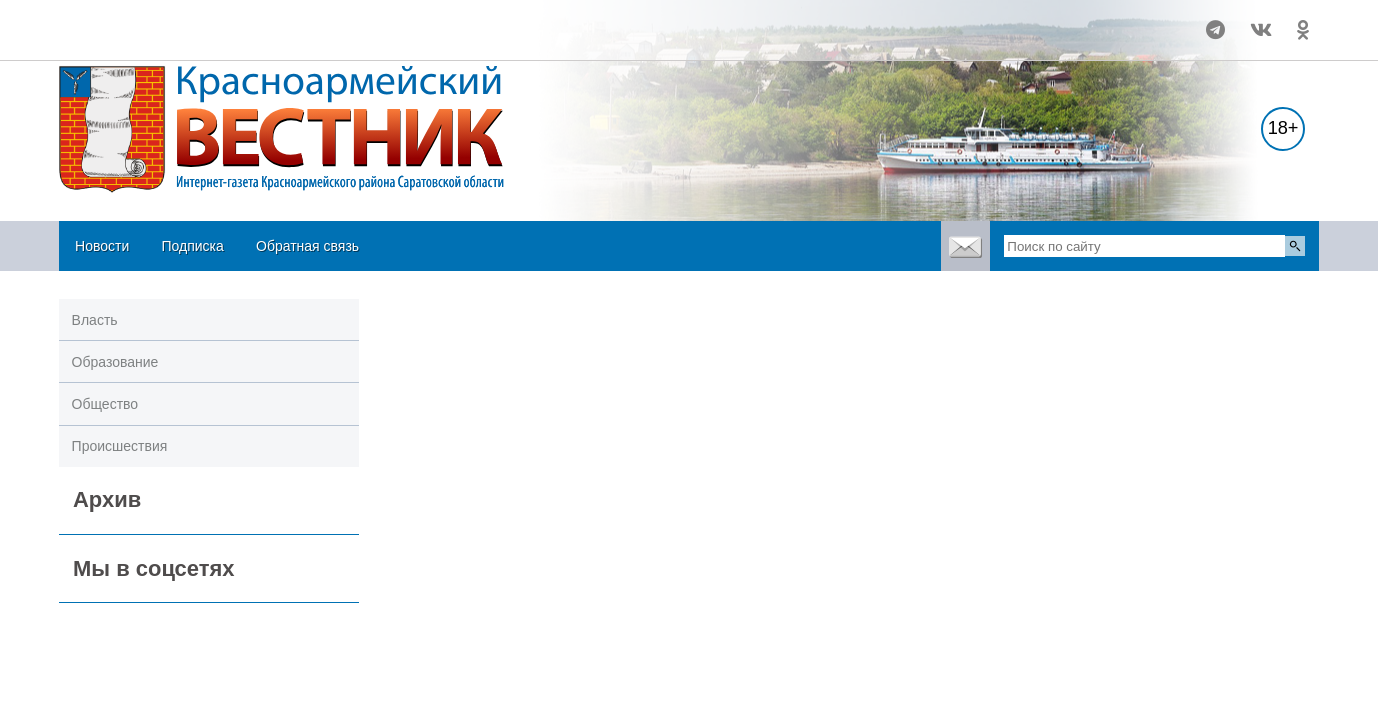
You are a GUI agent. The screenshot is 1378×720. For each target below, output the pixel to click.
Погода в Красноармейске (190, 21)
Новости (102, 246)
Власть (95, 320)
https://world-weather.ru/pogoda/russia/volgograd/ (190, 39)
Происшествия (120, 446)
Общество (105, 404)
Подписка (192, 246)
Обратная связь (307, 246)
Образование (115, 362)
